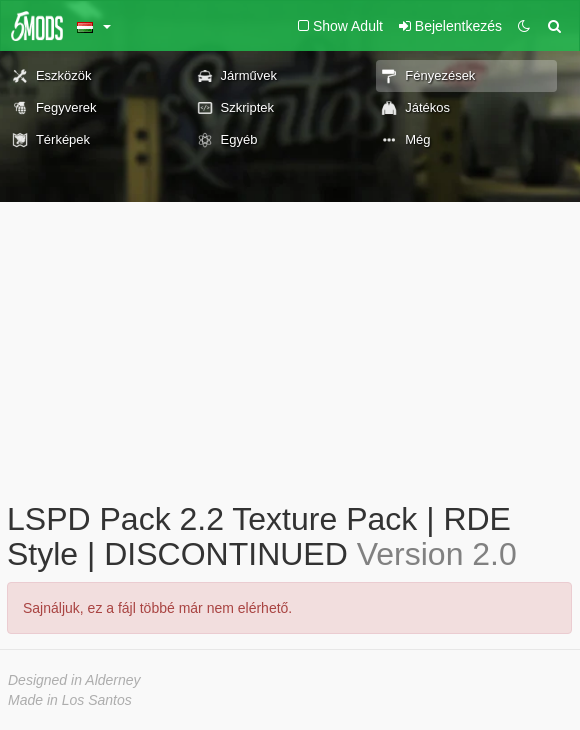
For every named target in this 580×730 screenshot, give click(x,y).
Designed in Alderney (74, 680)
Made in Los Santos (70, 700)
